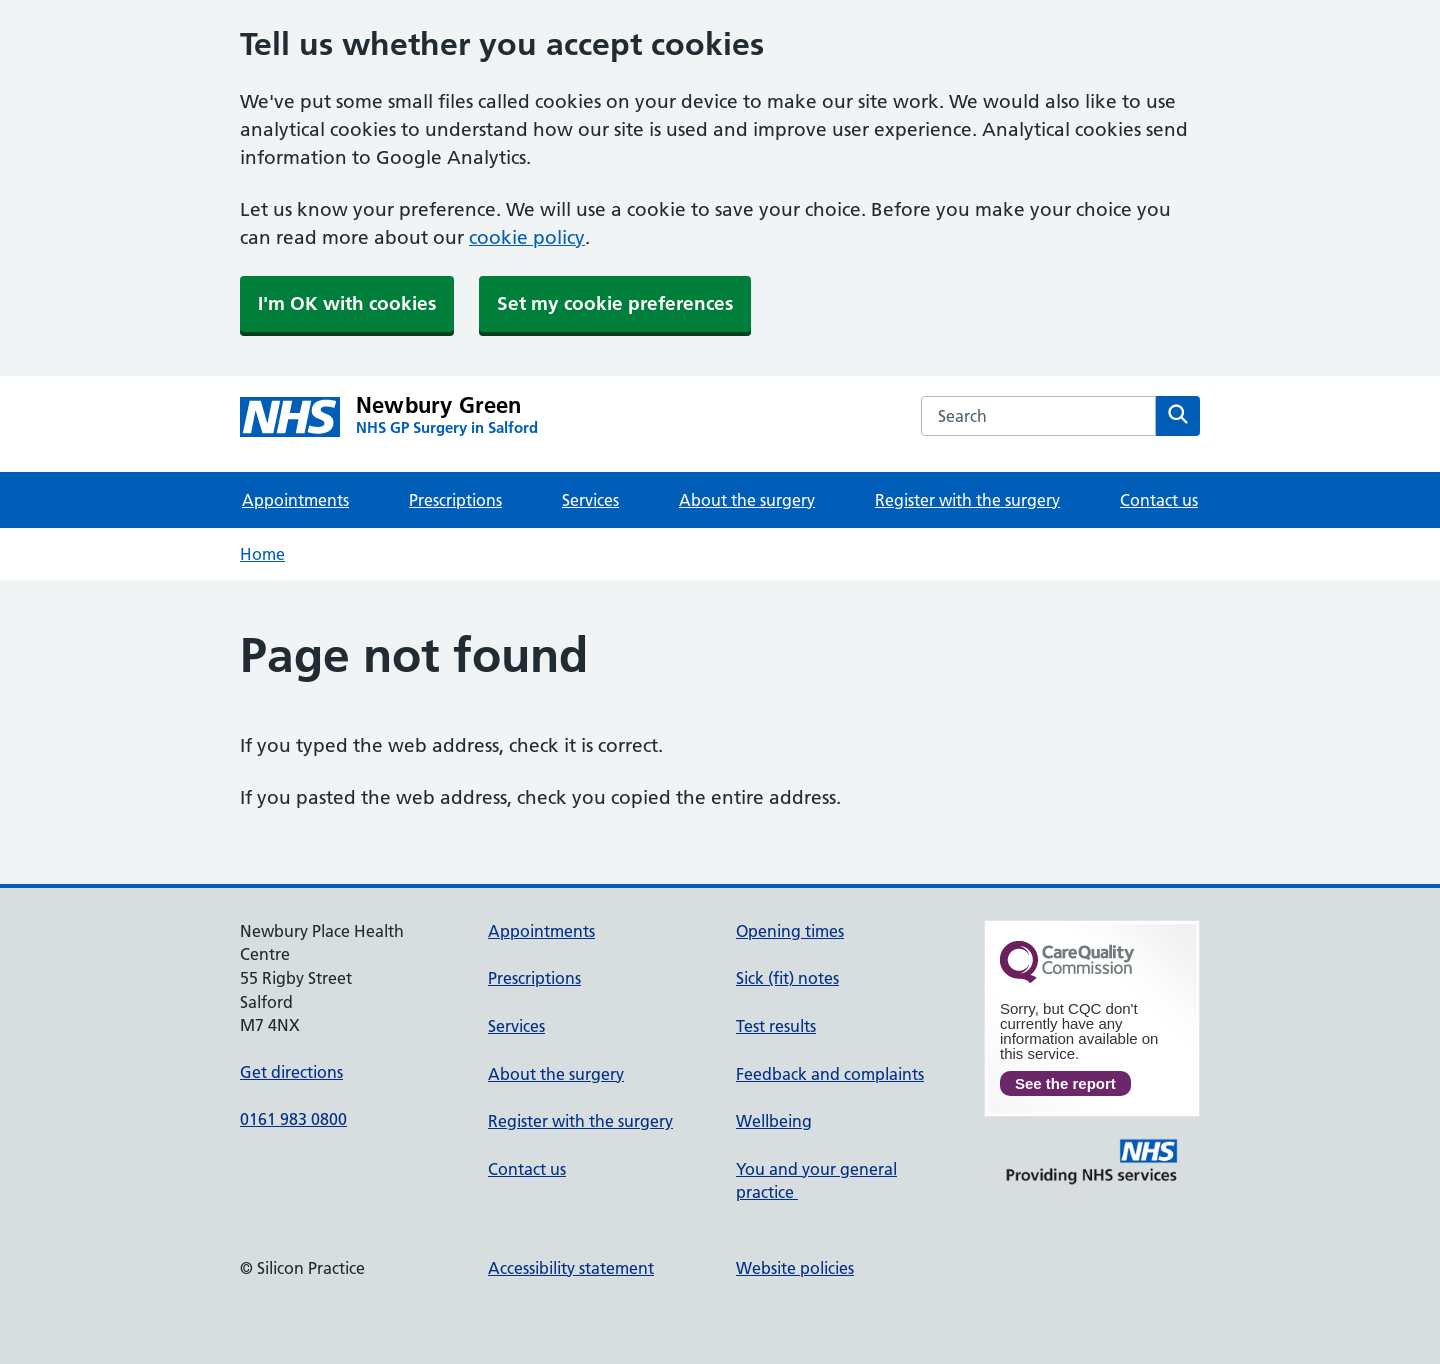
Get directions (291, 1072)
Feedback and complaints (830, 1074)
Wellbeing (774, 1121)
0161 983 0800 (293, 1119)
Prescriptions (455, 500)
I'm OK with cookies (347, 303)
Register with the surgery (967, 500)
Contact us (1159, 500)
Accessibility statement (571, 1268)
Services (590, 500)
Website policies (795, 1268)
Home (262, 554)
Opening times (790, 931)
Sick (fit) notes (787, 978)
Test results (776, 1026)
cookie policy (527, 237)
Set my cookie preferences (615, 303)
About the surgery (747, 500)
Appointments (295, 500)
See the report (1065, 1083)
